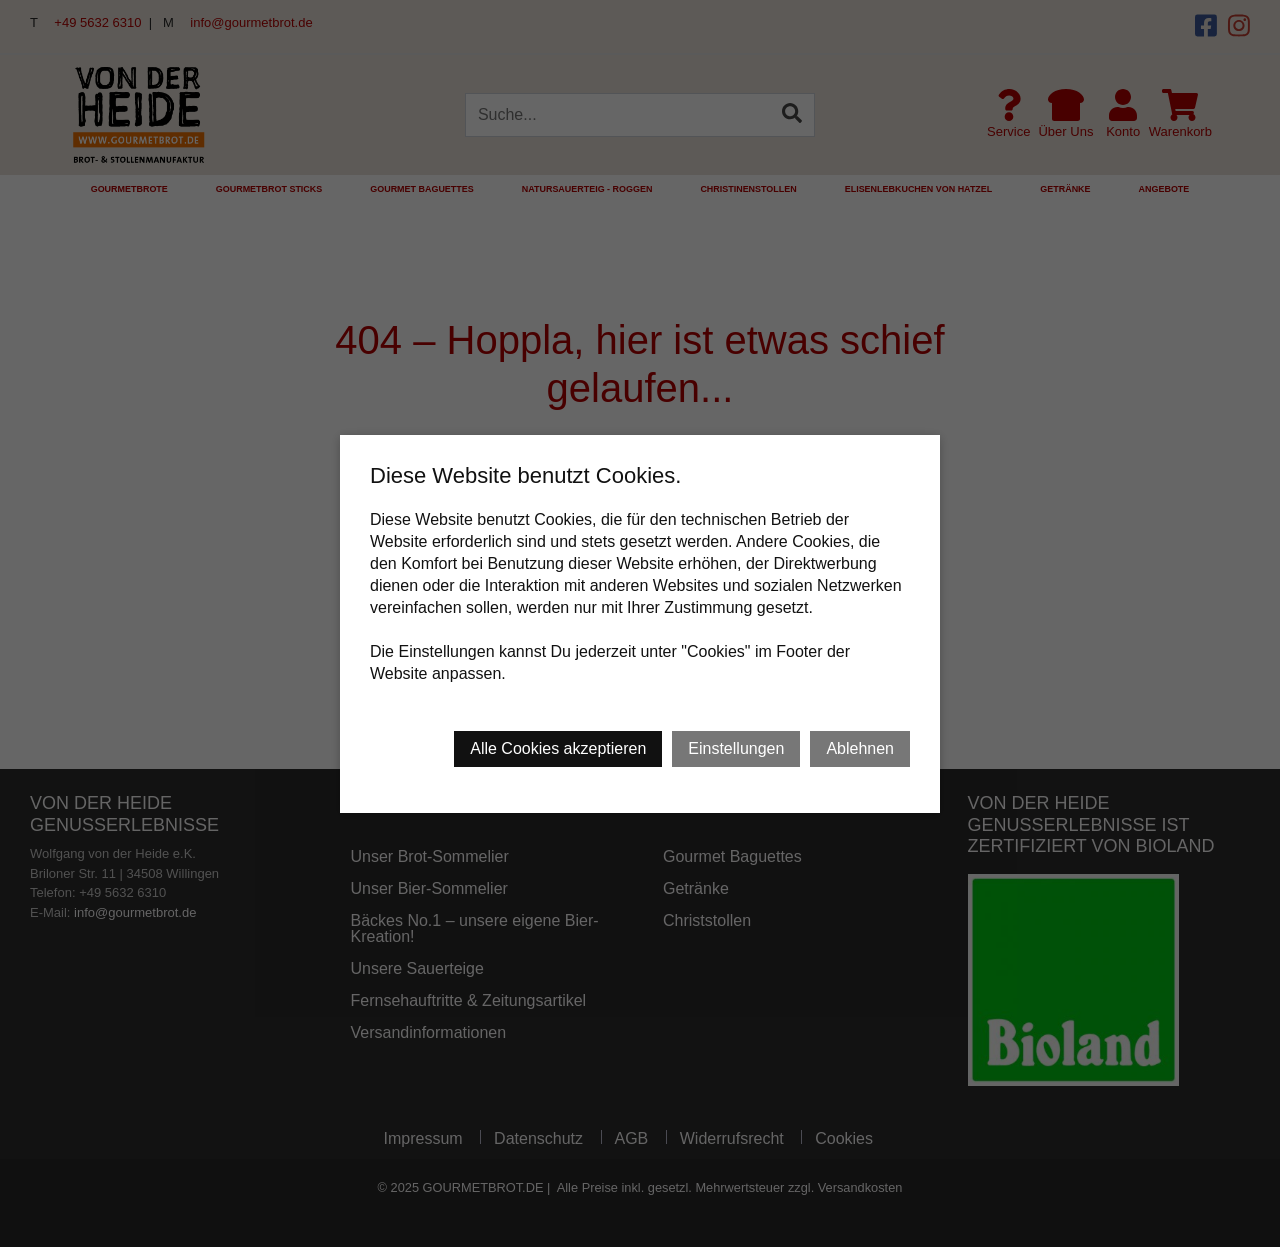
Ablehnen (860, 748)
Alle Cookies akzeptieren (558, 748)
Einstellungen (736, 748)
